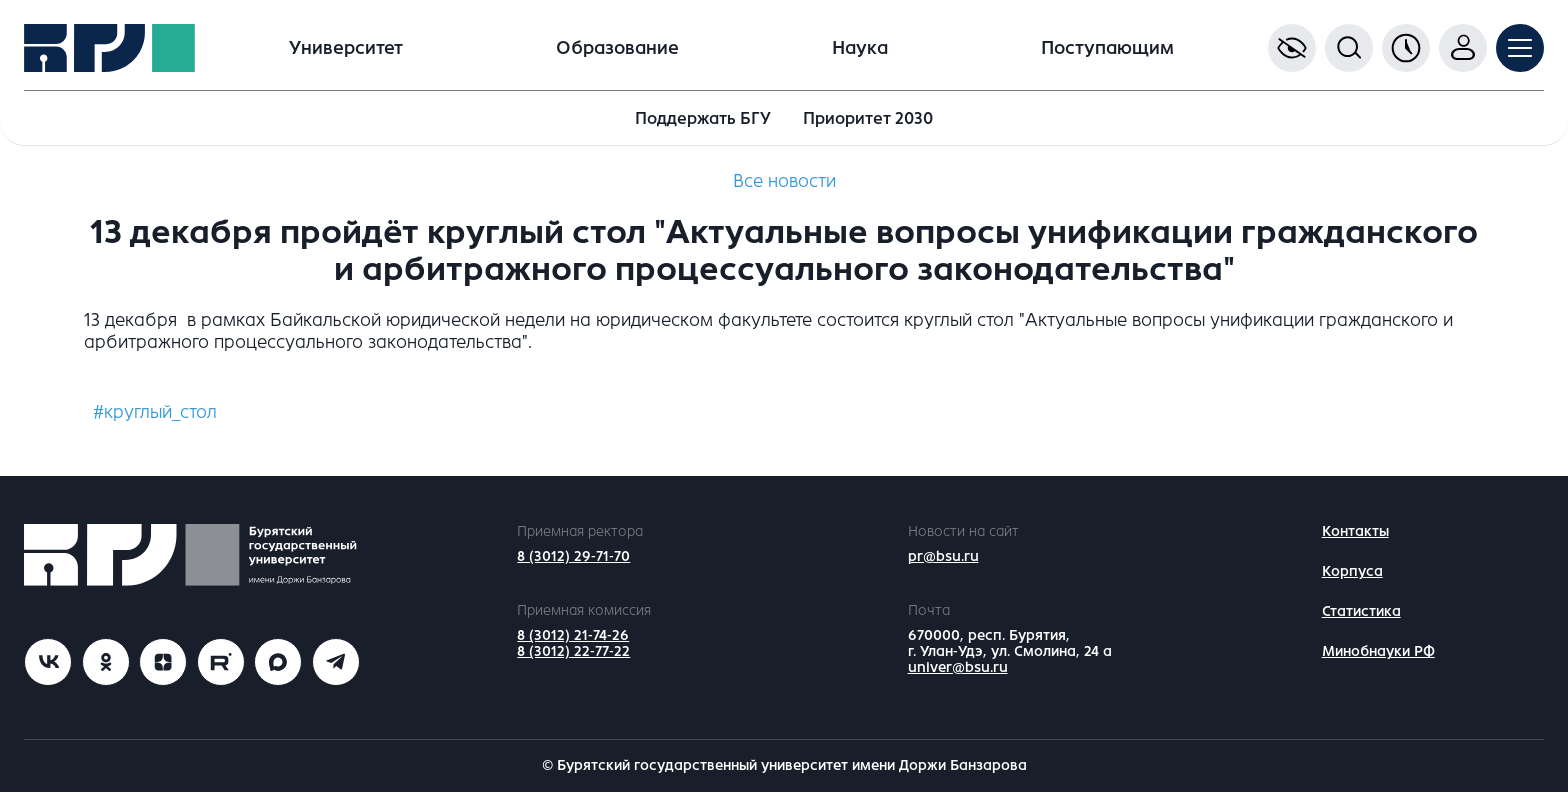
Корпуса (1352, 571)
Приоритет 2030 (868, 118)
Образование (617, 48)
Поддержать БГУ (703, 118)
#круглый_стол (155, 412)
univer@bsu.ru (958, 667)
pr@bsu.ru (943, 556)
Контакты (1355, 531)
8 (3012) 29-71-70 (573, 556)
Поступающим (1107, 48)
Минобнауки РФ (1378, 651)
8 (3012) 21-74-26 (573, 635)
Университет (346, 48)
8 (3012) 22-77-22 (573, 651)
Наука (860, 48)
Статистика (1361, 611)
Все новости (784, 181)
